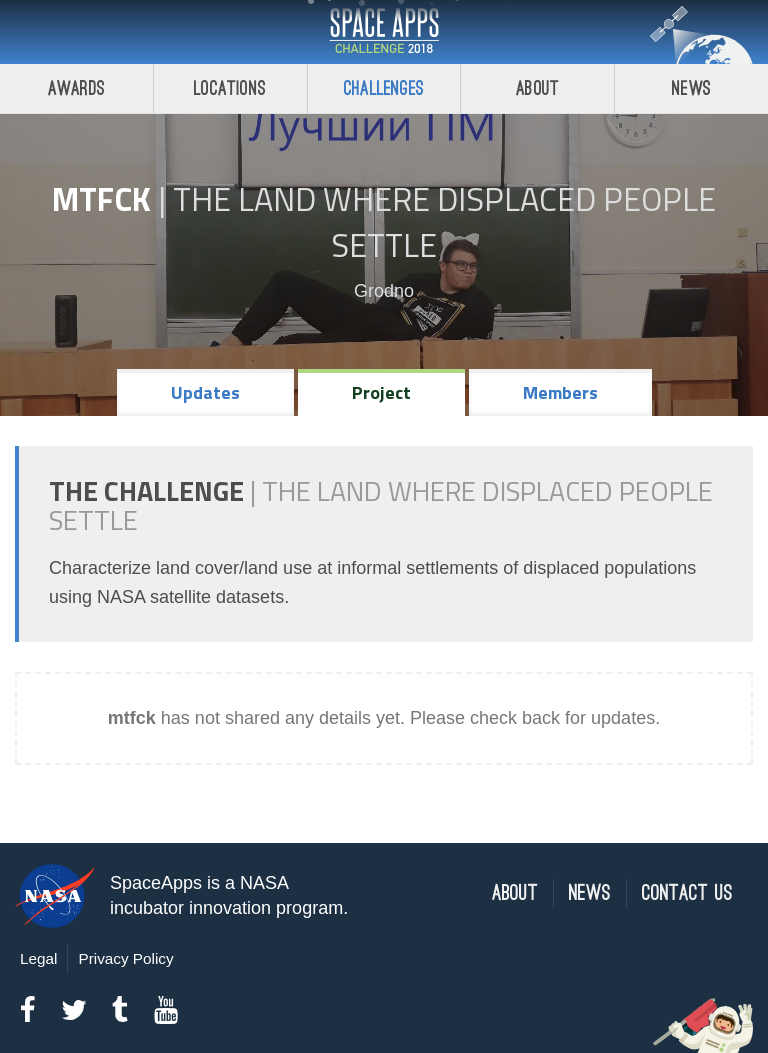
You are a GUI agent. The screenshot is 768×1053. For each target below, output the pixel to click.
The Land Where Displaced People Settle (444, 222)
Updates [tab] (205, 392)
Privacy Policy (125, 958)
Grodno (384, 291)
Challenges (384, 88)
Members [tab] (560, 392)
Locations (230, 88)
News (691, 88)
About (537, 88)
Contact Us (687, 893)
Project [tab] (381, 392)
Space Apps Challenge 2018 (384, 32)
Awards (76, 88)
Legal (38, 958)
